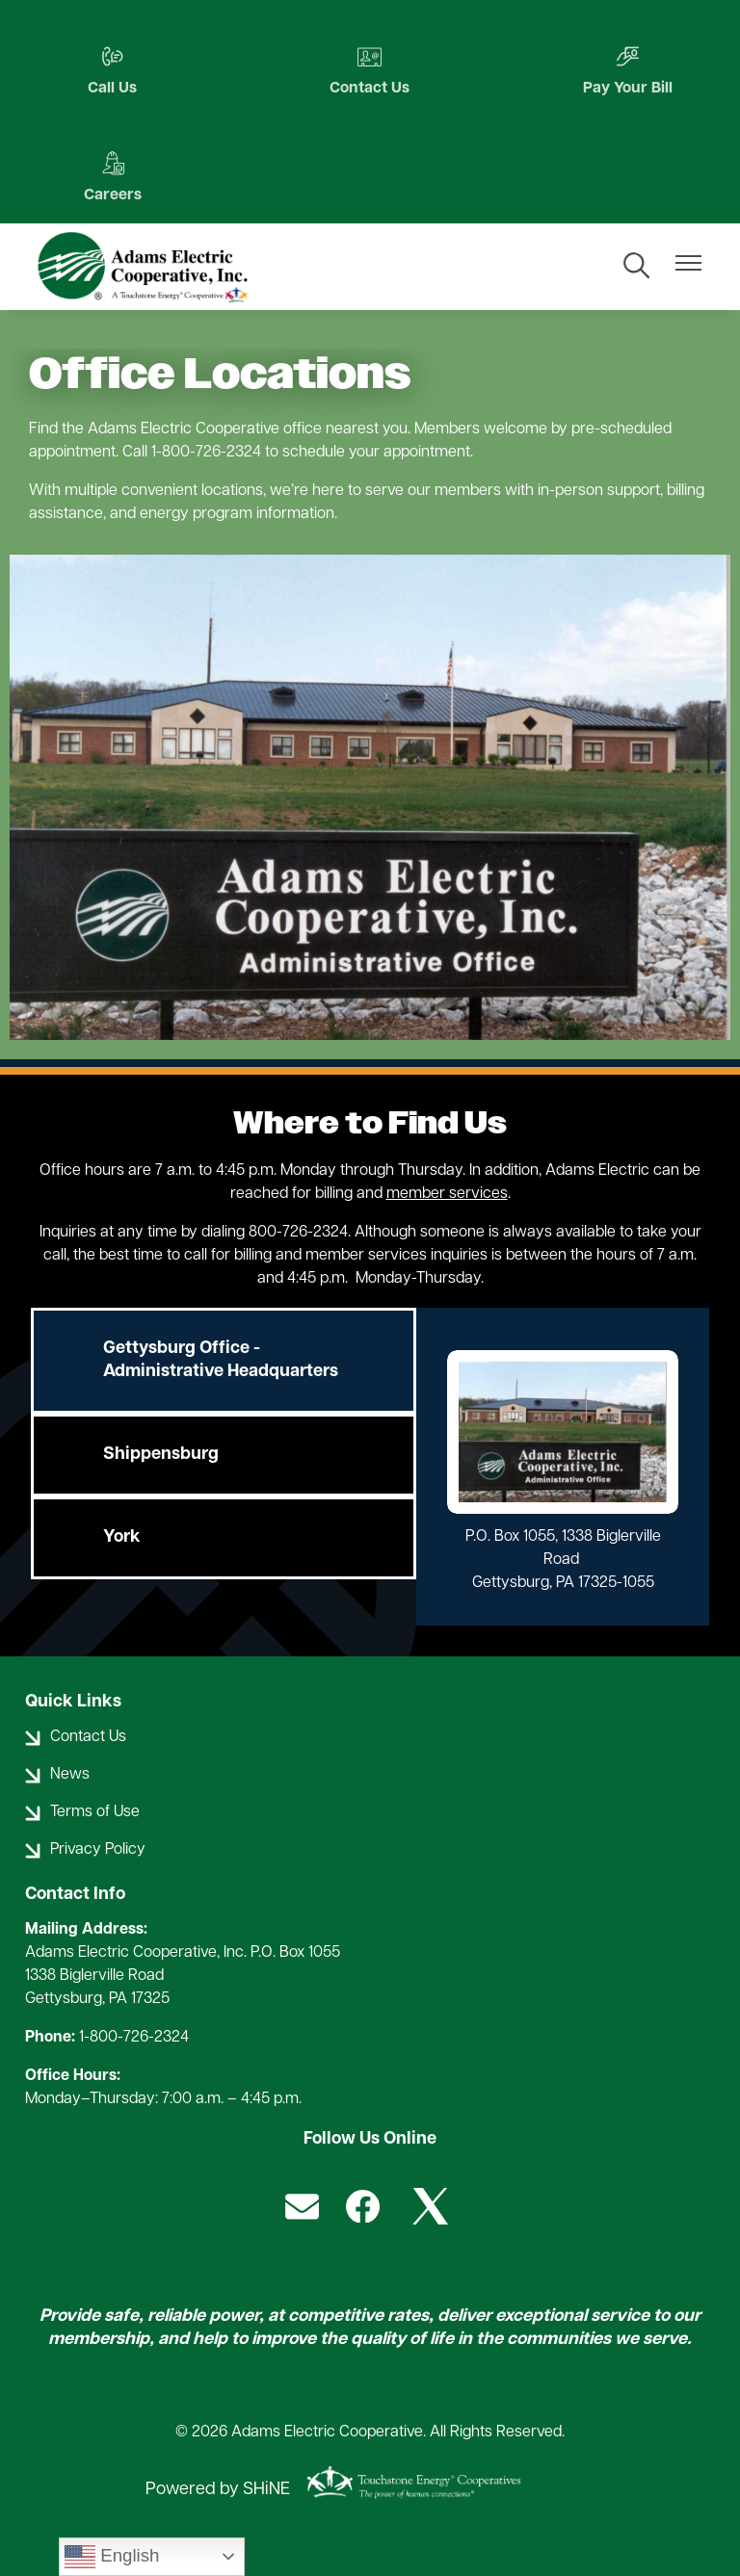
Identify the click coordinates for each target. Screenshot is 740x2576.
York (122, 1537)
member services (447, 1194)
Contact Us (370, 70)
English (112, 2556)
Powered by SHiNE (217, 2490)
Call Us (111, 70)
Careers (111, 177)
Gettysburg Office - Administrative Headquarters (220, 1360)
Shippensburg (161, 1454)
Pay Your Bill (629, 70)
